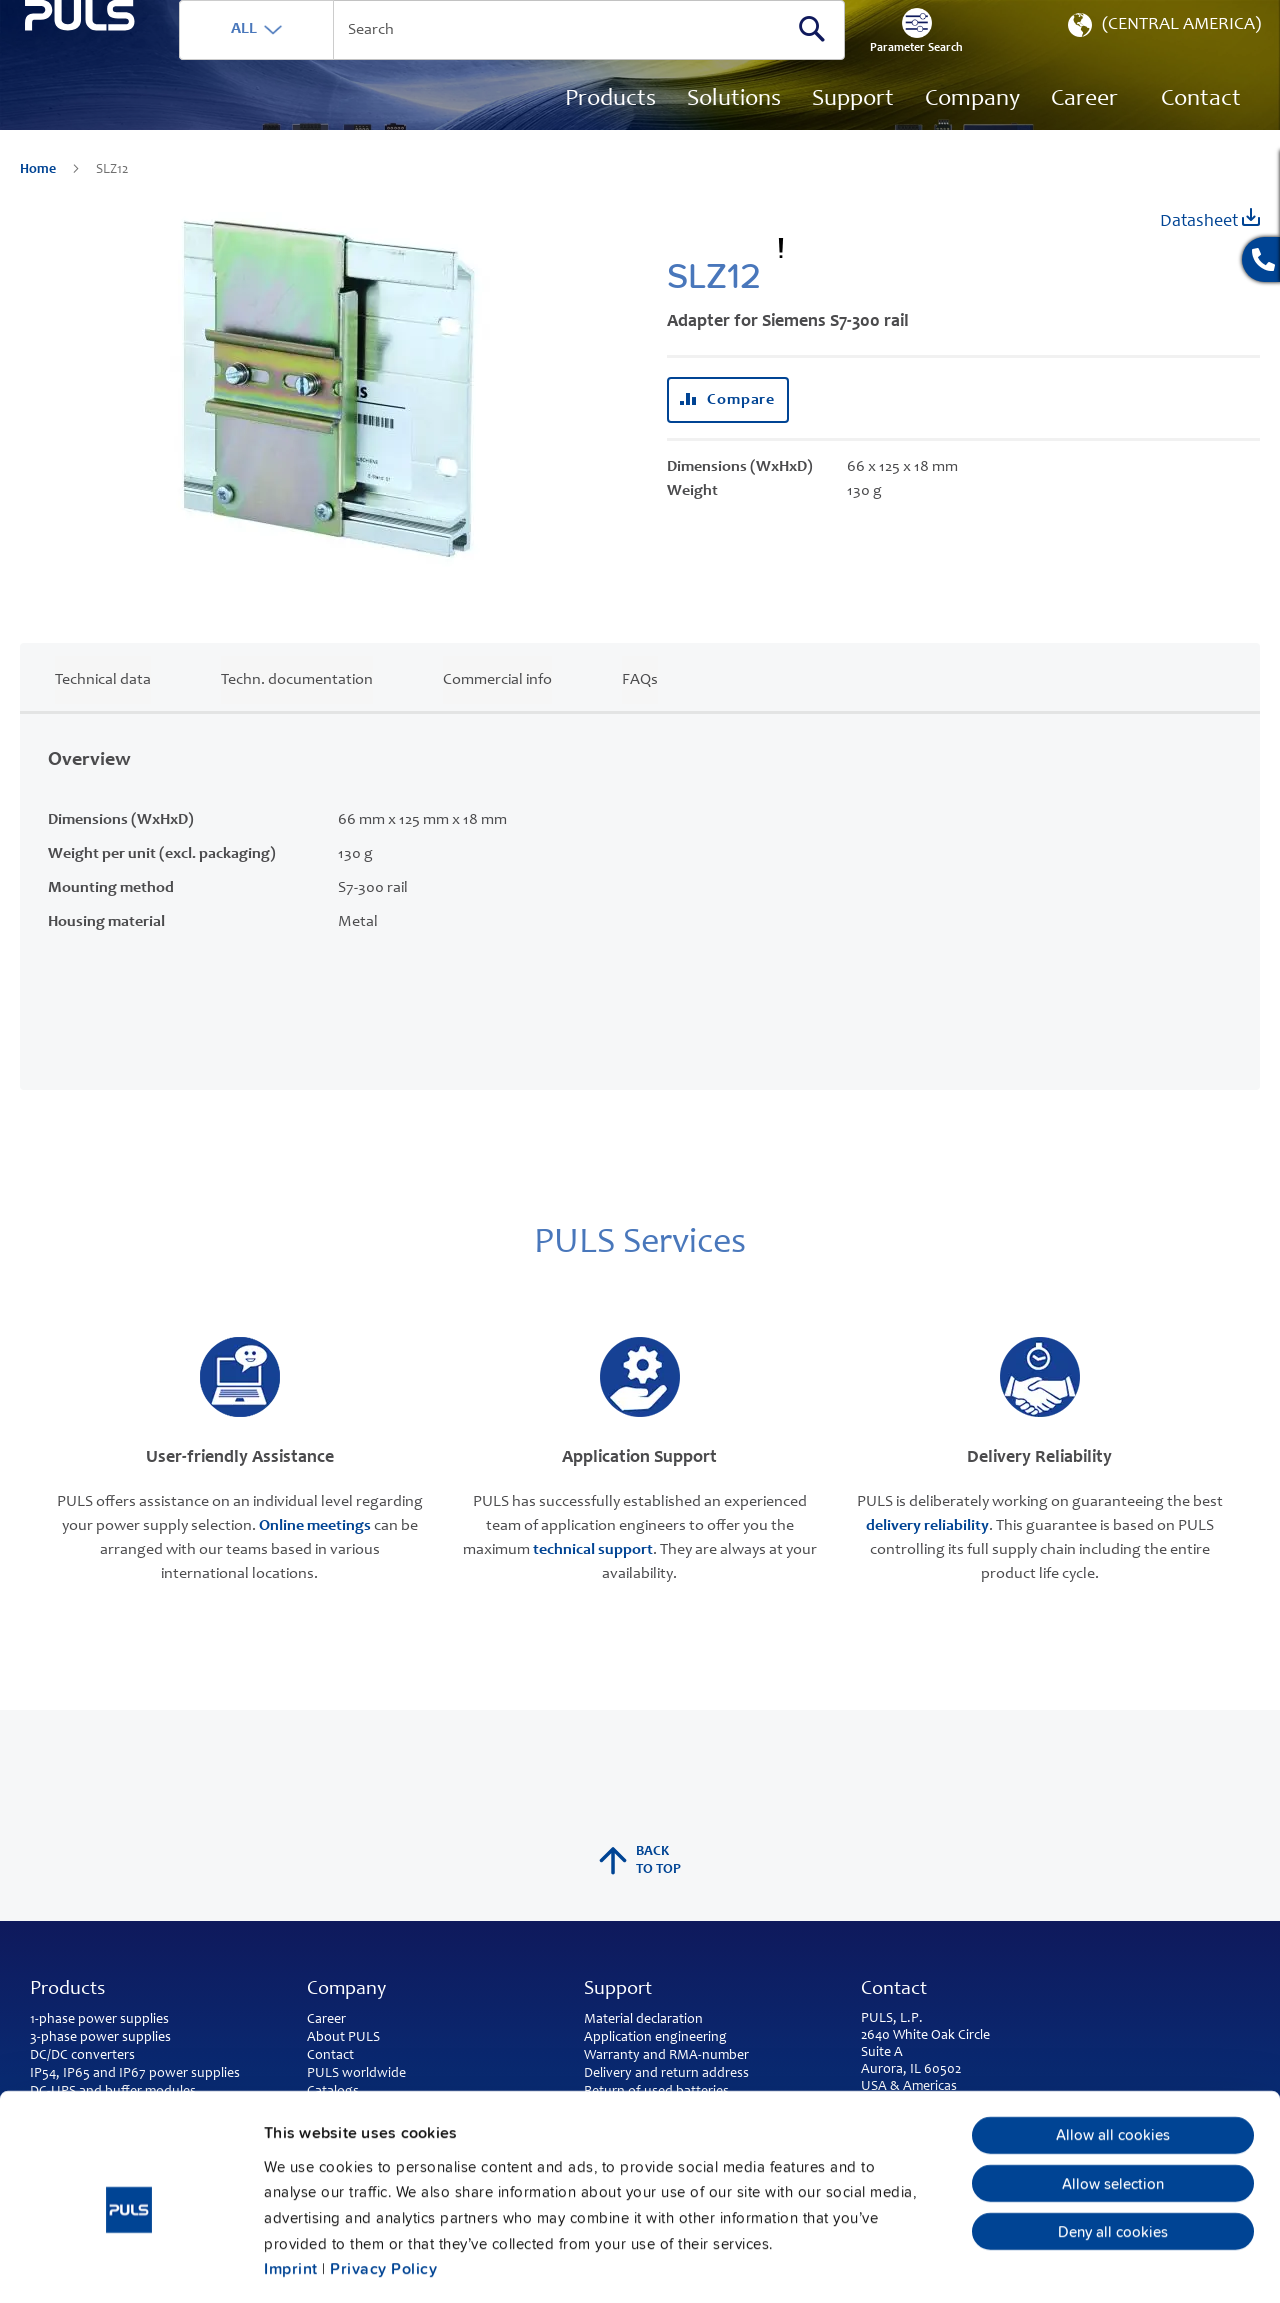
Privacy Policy (383, 2178)
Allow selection (1113, 2093)
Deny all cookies (1113, 2141)
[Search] (853, 59)
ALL (337, 59)
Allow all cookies (1113, 2045)
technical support (593, 1580)
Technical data (103, 710)
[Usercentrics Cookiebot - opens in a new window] (129, 2263)
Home (39, 200)
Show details (1040, 2263)
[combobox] (579, 60)
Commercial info (497, 710)
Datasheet (1210, 249)
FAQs (640, 710)
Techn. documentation (297, 710)
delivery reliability (927, 1556)
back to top (640, 1891)
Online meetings (315, 1556)
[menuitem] (1084, 130)
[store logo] (126, 110)
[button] (1162, 60)
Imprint (291, 2178)
